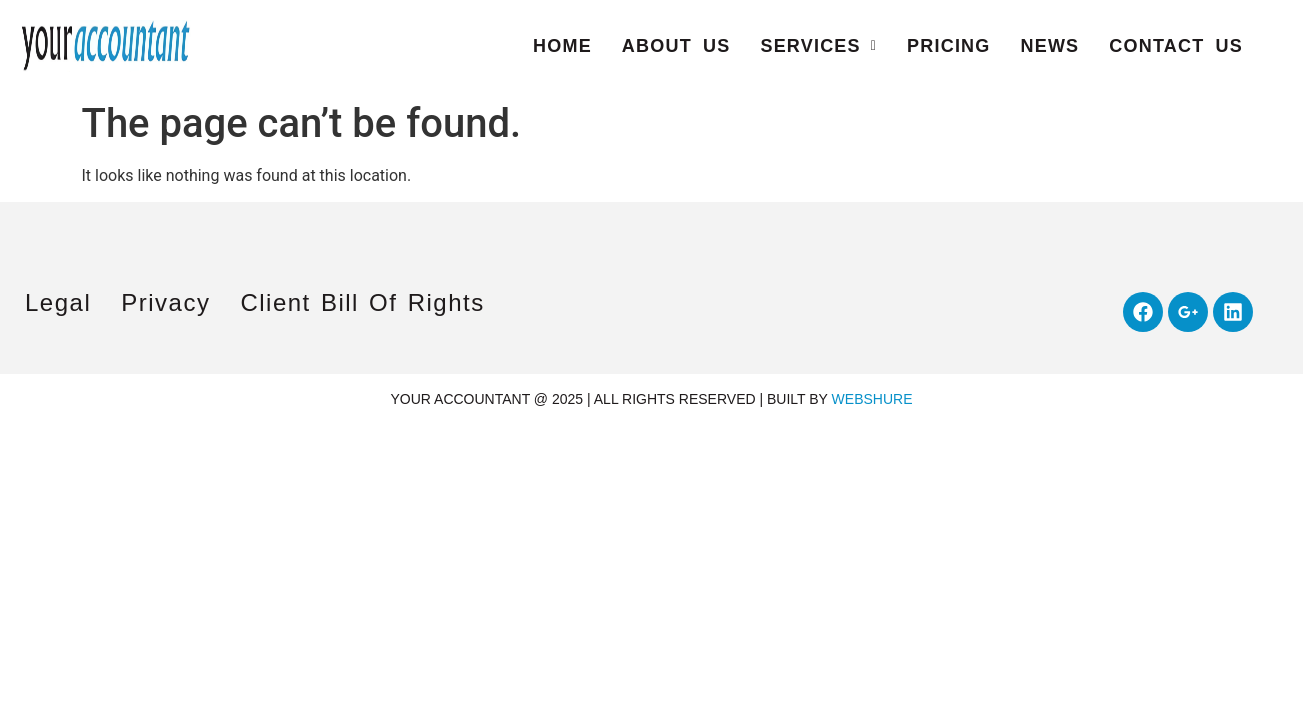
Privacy (165, 302)
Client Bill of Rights (362, 302)
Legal (58, 302)
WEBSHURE (872, 399)
